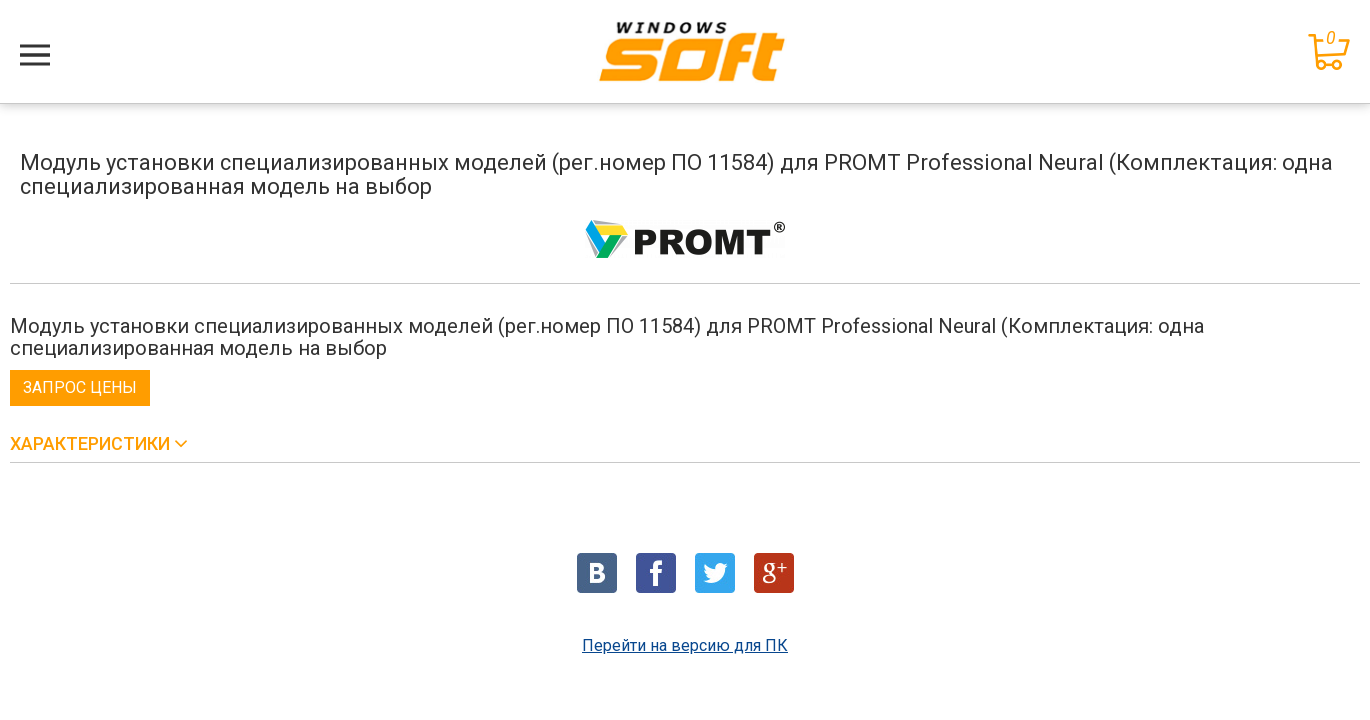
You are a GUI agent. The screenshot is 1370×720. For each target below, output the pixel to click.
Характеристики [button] (92, 443)
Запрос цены (80, 387)
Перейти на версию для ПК (685, 645)
